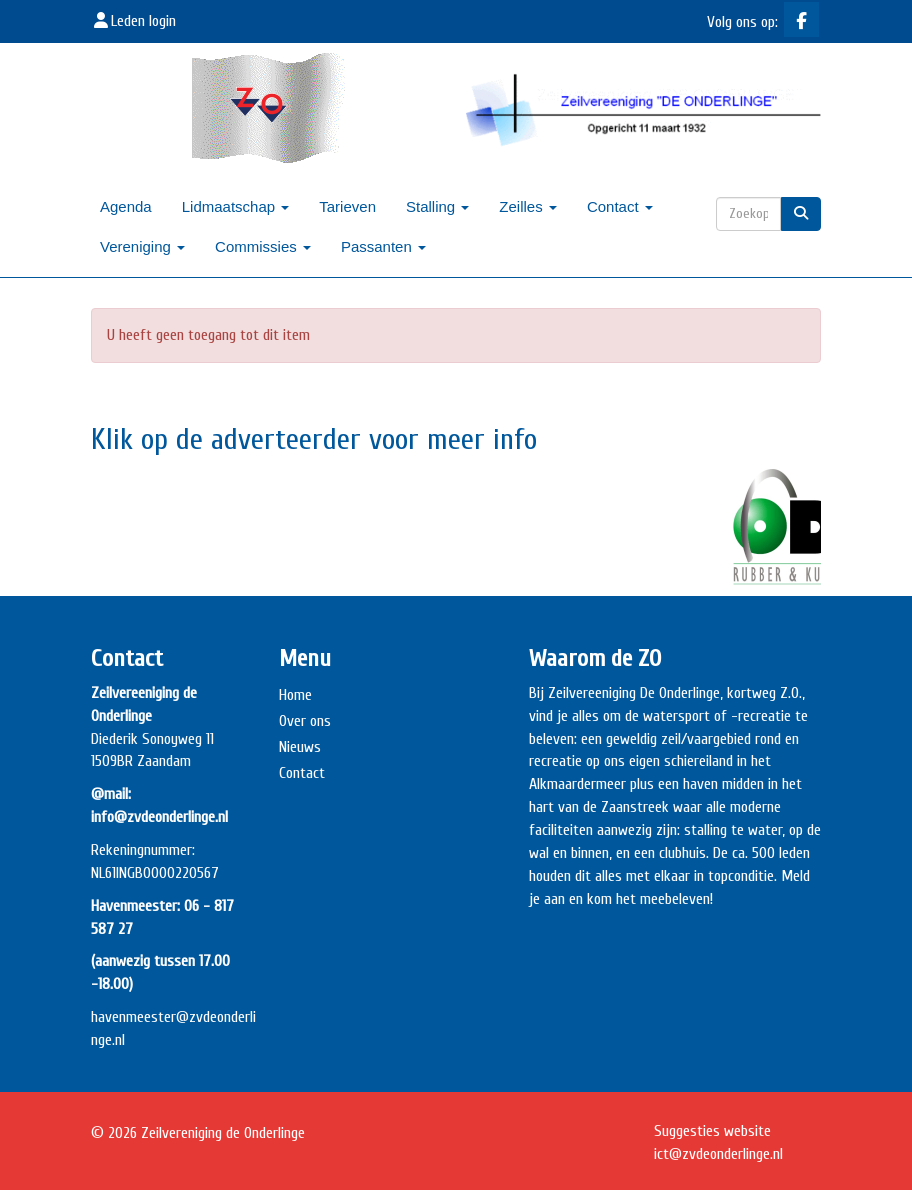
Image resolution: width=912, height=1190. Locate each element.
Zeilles (528, 206)
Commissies (263, 246)
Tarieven (347, 206)
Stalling (437, 206)
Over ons (305, 721)
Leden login (133, 21)
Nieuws (300, 747)
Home (295, 695)
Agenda (126, 206)
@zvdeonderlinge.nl (718, 1154)
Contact (620, 206)
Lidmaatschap (236, 206)
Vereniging (142, 246)
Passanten (383, 246)
